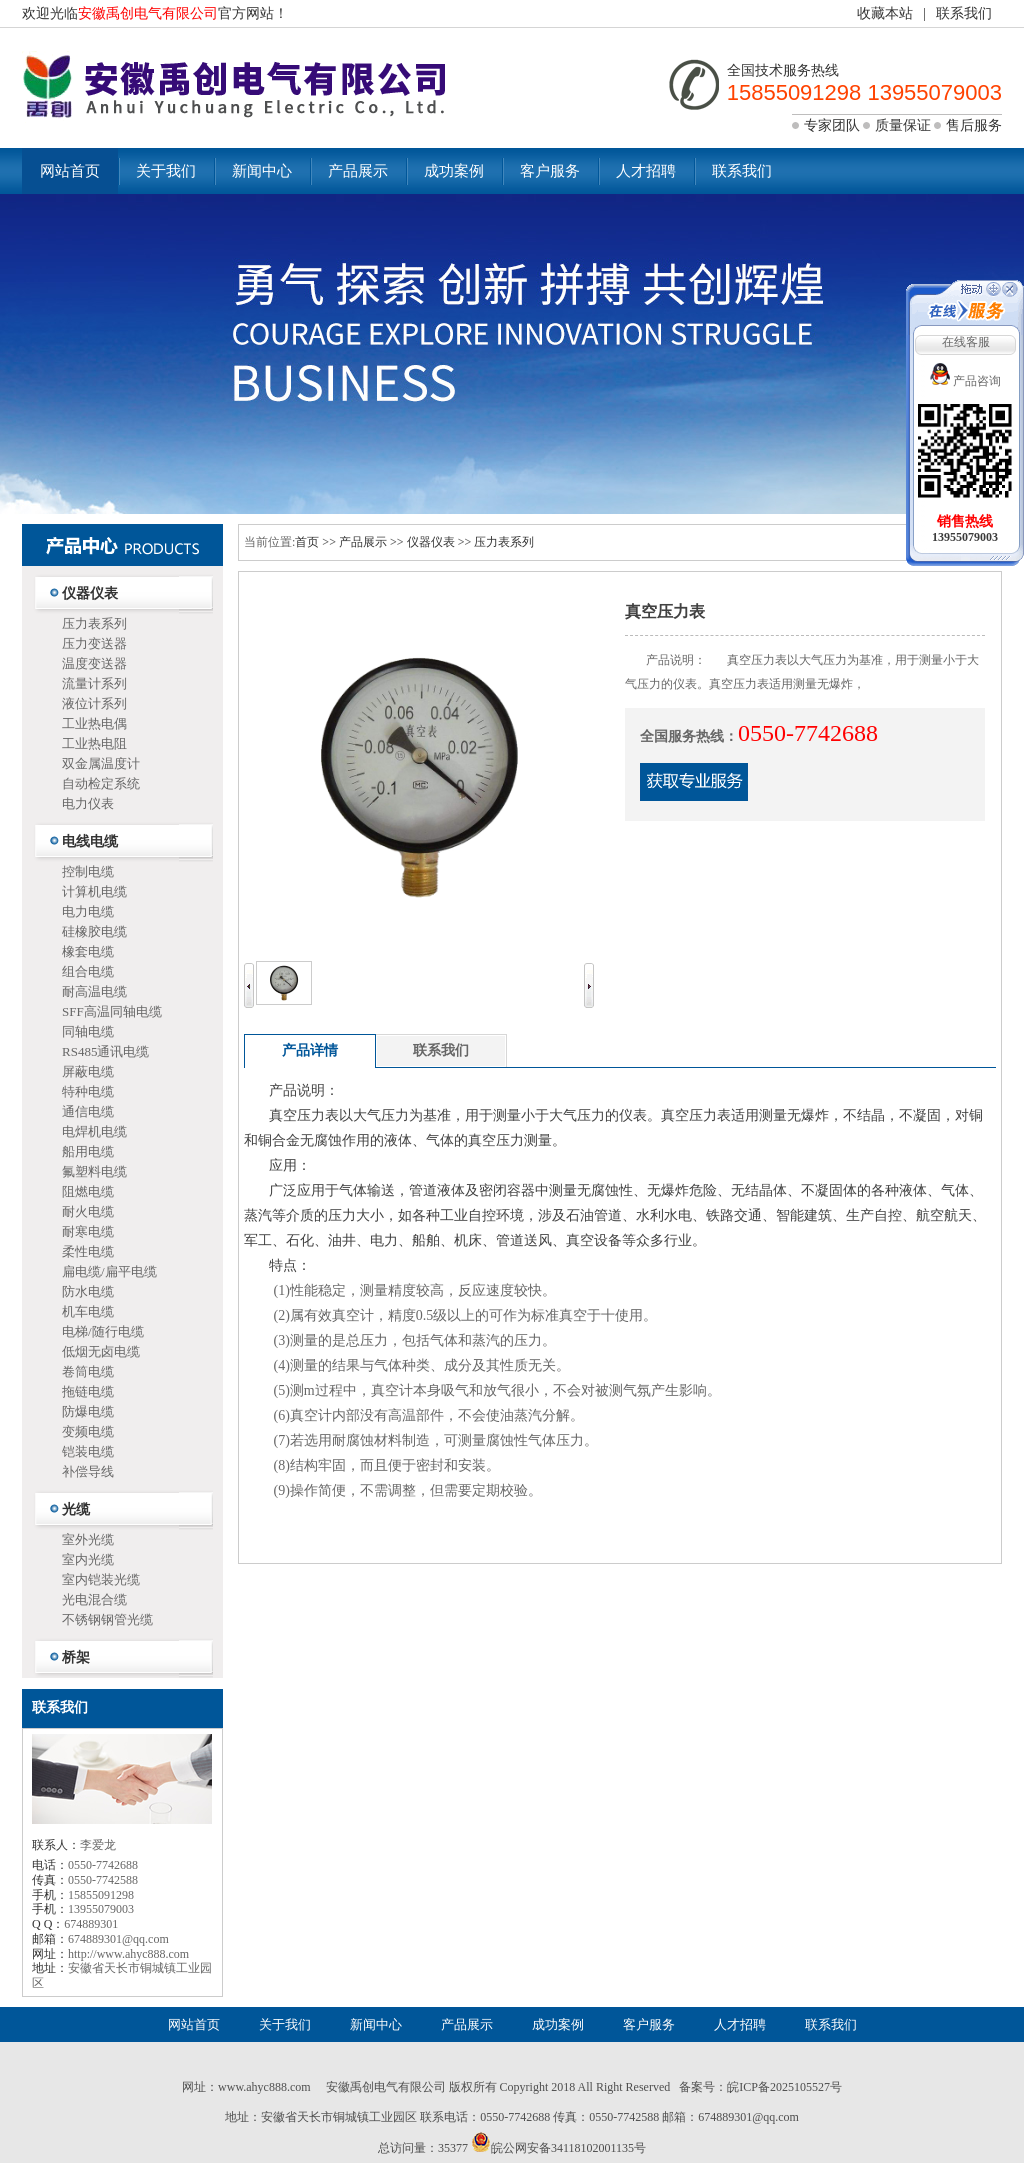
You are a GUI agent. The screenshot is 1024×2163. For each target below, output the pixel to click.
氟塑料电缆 (94, 1171)
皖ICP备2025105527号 (784, 2087)
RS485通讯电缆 (105, 1051)
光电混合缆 (94, 1599)
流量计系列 (94, 683)
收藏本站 (885, 13)
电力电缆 (88, 911)
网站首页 (70, 171)
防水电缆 (88, 1291)
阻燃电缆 (88, 1191)
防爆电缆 (88, 1411)
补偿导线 (88, 1471)
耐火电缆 (88, 1211)
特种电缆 (88, 1091)
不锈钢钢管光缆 (107, 1619)
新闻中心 (262, 171)
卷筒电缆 (88, 1371)
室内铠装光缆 (101, 1579)
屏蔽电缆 (88, 1071)
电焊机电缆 (94, 1131)
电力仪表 (88, 803)
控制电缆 (88, 871)
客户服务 (550, 171)
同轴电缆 (88, 1031)
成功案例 (454, 171)
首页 (307, 542)
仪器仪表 (90, 593)
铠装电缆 (88, 1451)
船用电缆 (88, 1151)
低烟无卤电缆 (101, 1351)
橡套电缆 (88, 951)
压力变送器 (94, 643)
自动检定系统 (101, 783)
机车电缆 (88, 1311)
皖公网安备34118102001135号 (568, 2148)
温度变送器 (94, 663)
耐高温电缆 (94, 991)
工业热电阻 (94, 743)
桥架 (76, 1657)
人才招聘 (646, 171)
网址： (200, 2087)
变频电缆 (88, 1431)
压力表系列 (94, 623)
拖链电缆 (88, 1391)
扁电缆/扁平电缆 (109, 1271)
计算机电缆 (94, 891)
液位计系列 (94, 703)
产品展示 (358, 171)
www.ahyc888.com (264, 2087)
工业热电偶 (94, 723)
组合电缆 (88, 971)
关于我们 (166, 171)
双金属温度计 (101, 763)
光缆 (76, 1509)
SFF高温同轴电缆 (112, 1011)
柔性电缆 (88, 1251)
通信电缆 (88, 1111)
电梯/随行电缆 (103, 1331)
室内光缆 (88, 1559)
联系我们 (964, 13)
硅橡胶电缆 (94, 931)
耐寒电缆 (88, 1231)
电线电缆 (90, 841)
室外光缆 (88, 1539)
